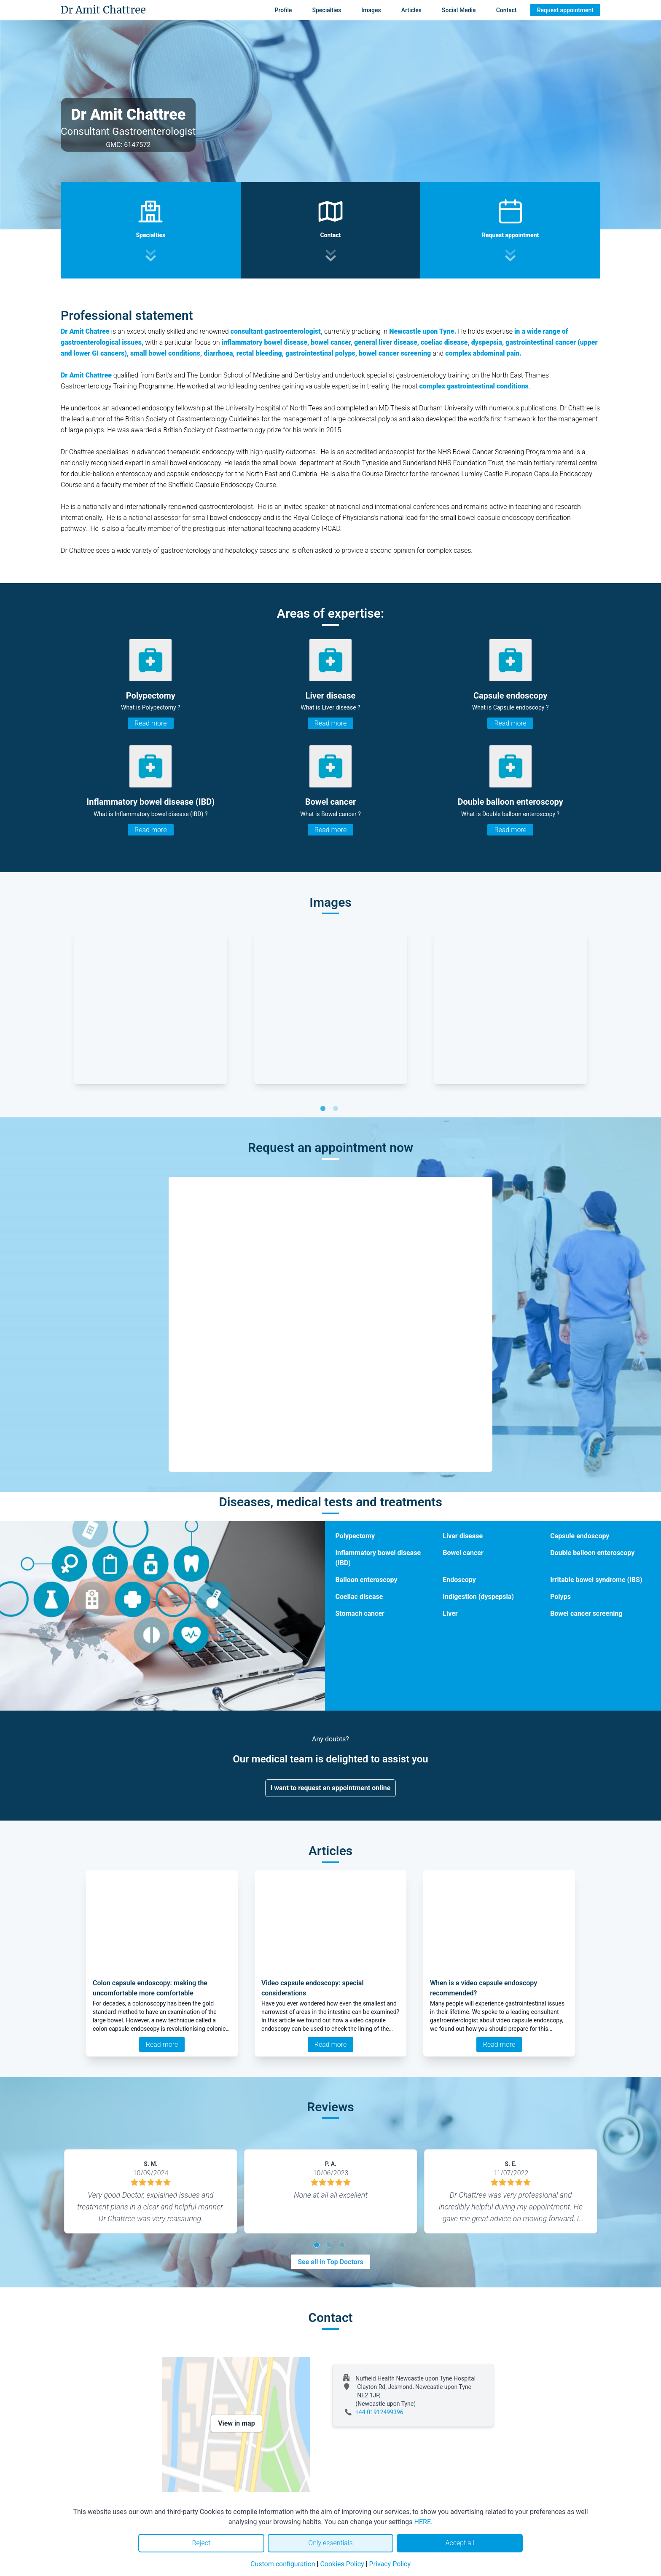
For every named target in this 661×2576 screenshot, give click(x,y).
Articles (411, 10)
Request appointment (565, 10)
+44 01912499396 (379, 2412)
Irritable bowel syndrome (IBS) (596, 1580)
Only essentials (330, 2543)
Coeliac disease (359, 1597)
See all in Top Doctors (330, 2262)
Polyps (560, 1597)
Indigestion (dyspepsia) (478, 1597)
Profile (283, 10)
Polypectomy (355, 1536)
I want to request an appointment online (331, 1788)
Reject (201, 2543)
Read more (150, 723)
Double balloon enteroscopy (592, 1553)
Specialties (326, 10)
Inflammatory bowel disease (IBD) (378, 1558)
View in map (236, 2423)
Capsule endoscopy (579, 1536)
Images (371, 10)
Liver (450, 1613)
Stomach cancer (359, 1613)
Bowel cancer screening (586, 1613)
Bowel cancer (463, 1553)
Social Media (459, 10)
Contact (506, 10)
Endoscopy (459, 1580)
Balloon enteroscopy (366, 1580)
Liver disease (463, 1536)
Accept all (459, 2543)
